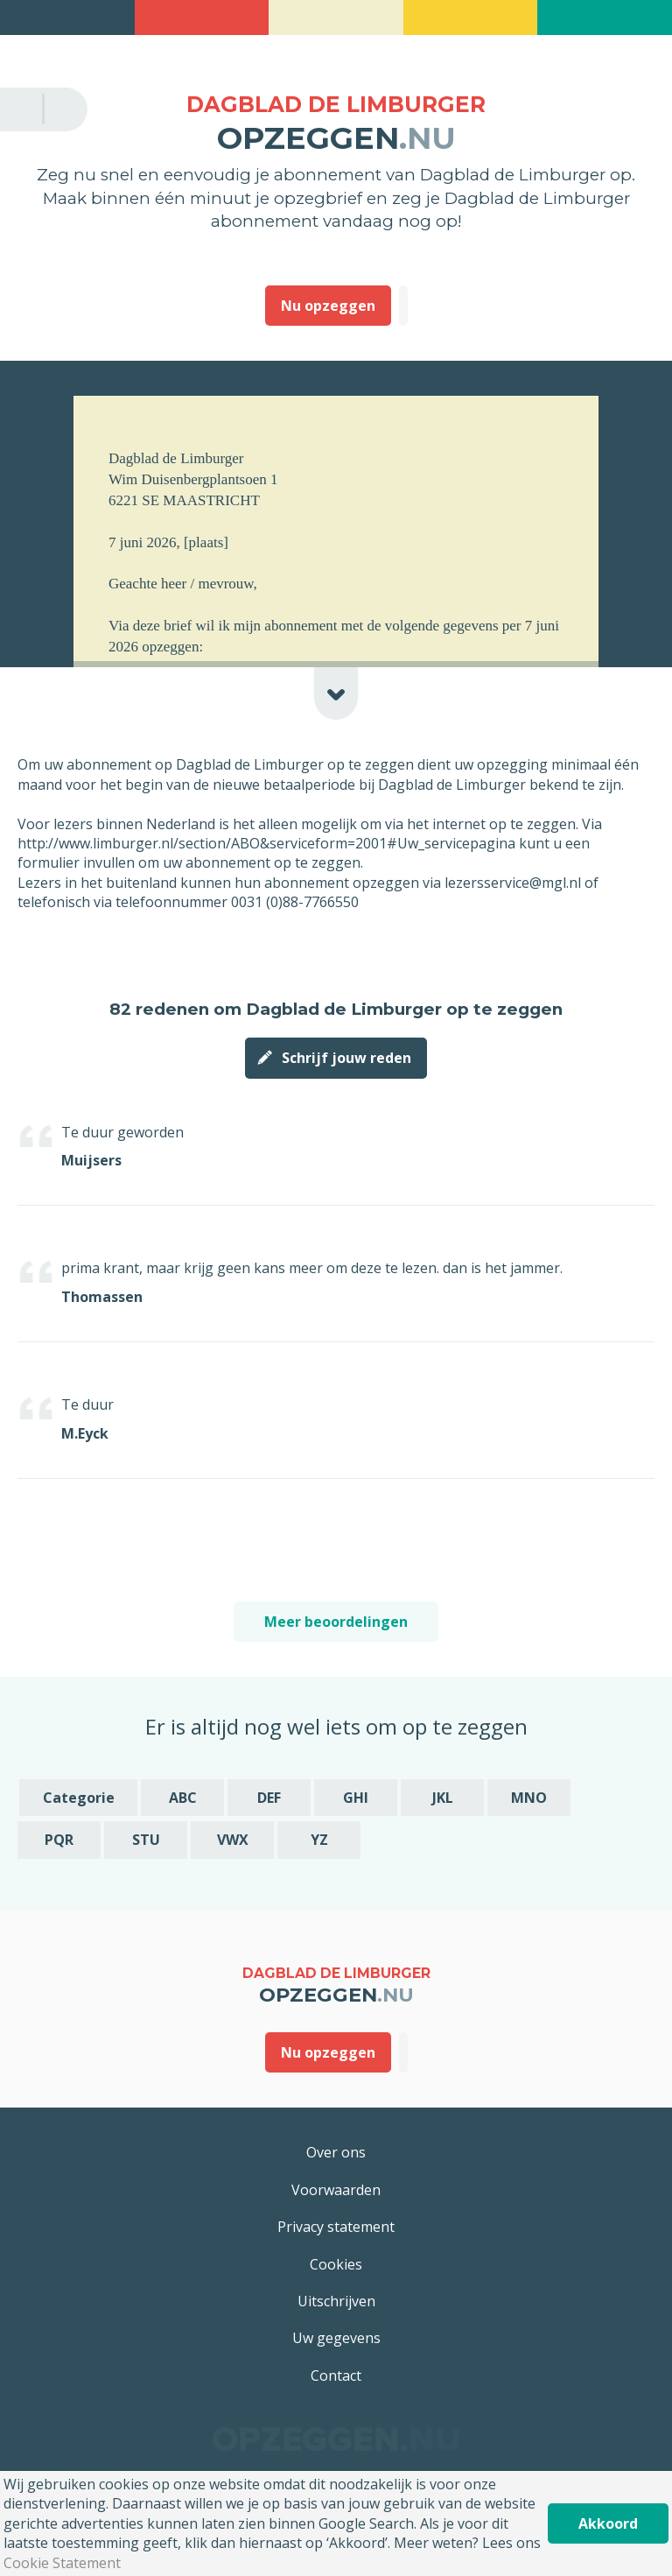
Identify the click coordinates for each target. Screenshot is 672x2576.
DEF (269, 1797)
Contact (336, 2375)
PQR (59, 1839)
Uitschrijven (336, 2301)
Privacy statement (336, 2226)
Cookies (336, 2264)
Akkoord (608, 2523)
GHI (355, 1797)
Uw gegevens (336, 2337)
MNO (529, 1797)
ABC (183, 1797)
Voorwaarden (336, 2189)
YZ (319, 1839)
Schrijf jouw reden (346, 1057)
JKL (442, 1797)
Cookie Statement (62, 2562)
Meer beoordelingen (336, 1621)
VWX (232, 1839)
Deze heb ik (403, 305)
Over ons (336, 2152)
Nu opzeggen (328, 305)
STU (146, 1839)
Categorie (79, 1797)
